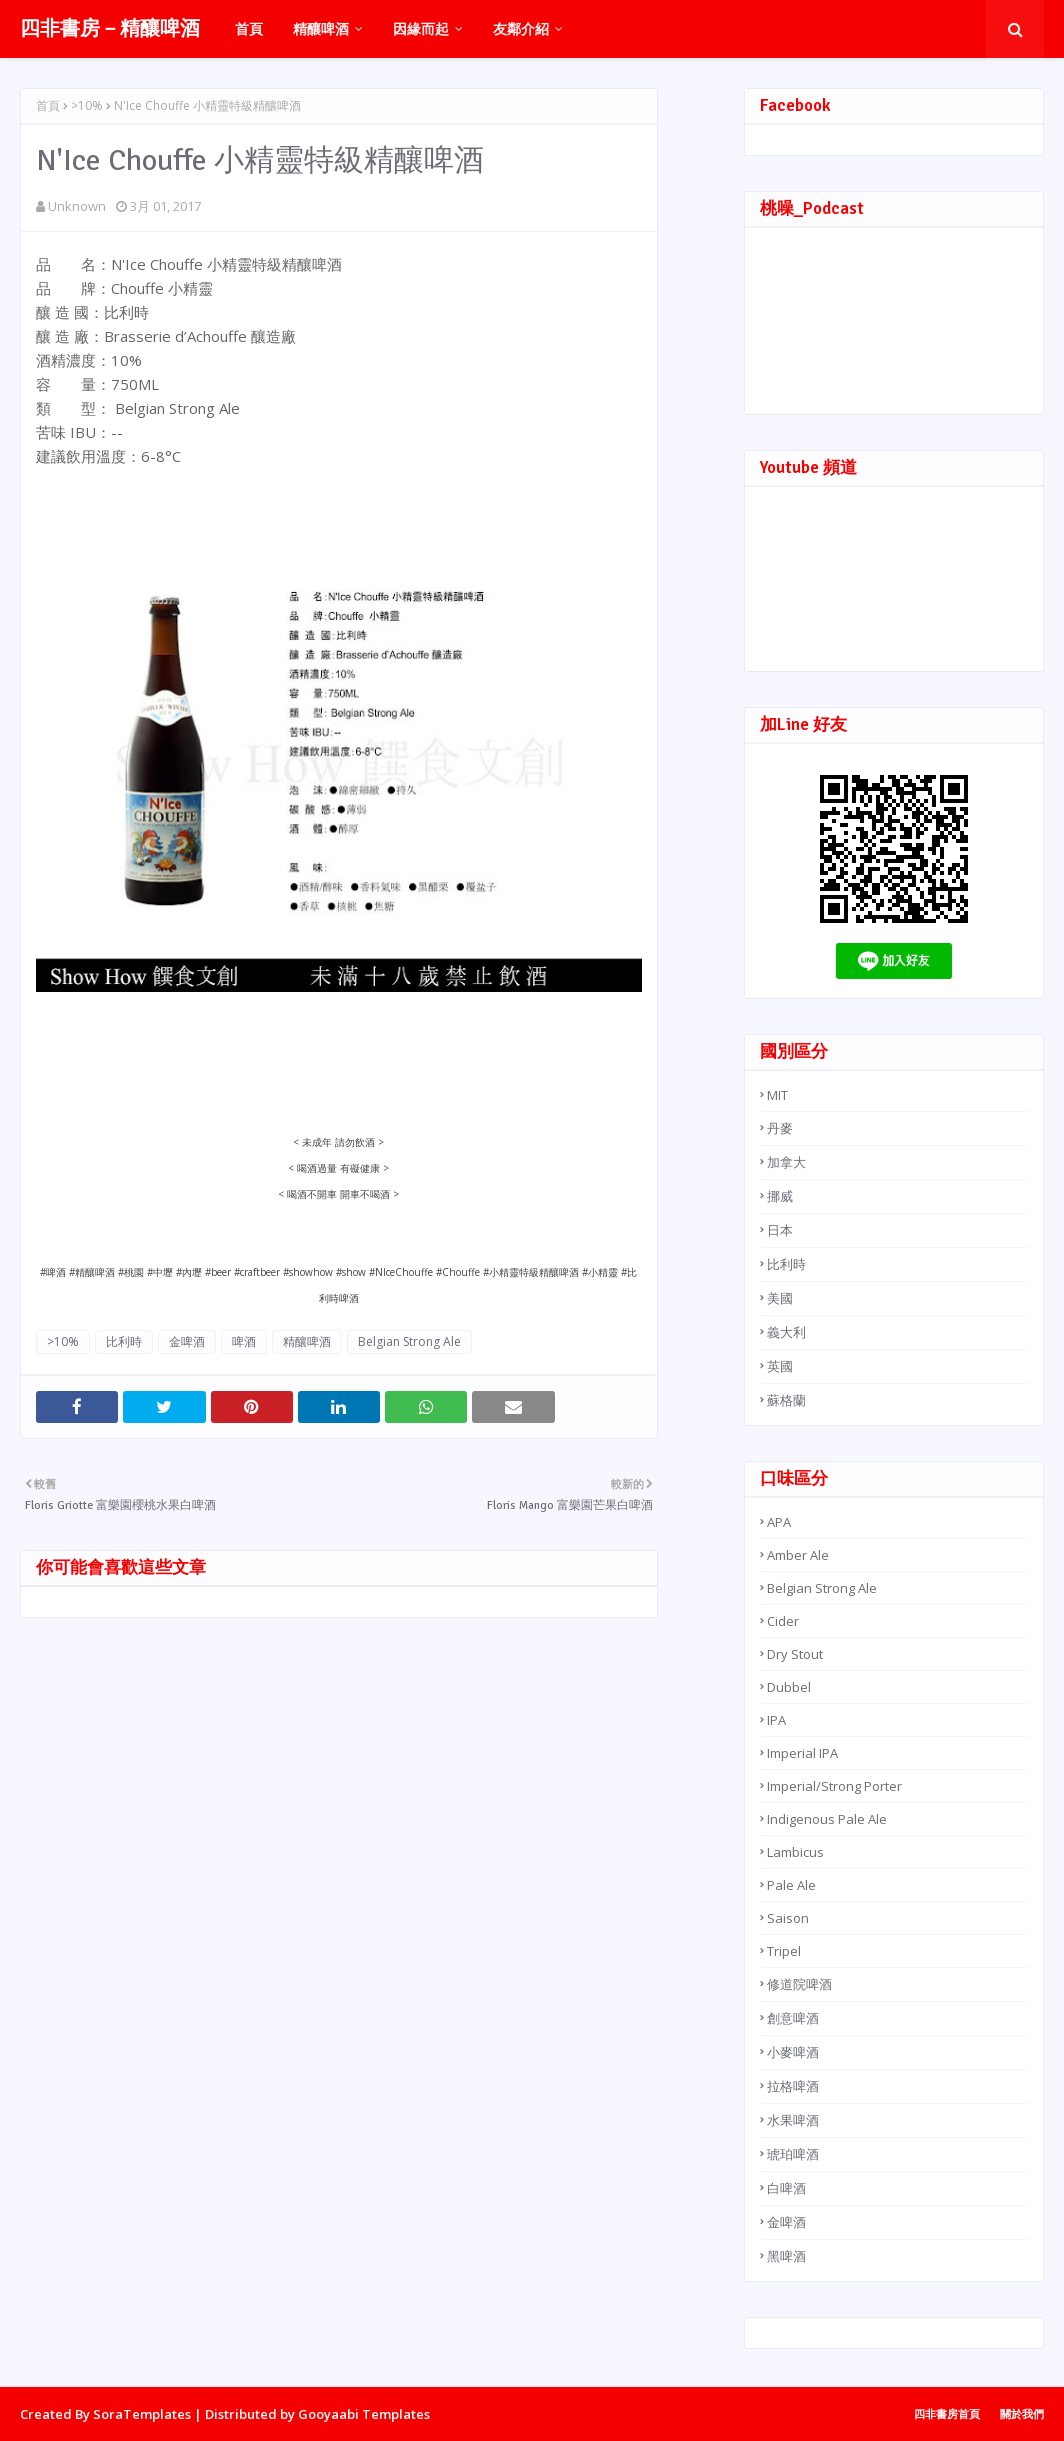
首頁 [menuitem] (249, 28)
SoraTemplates (142, 2414)
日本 (780, 1230)
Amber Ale (798, 1555)
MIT (777, 1095)
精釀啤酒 (307, 1341)
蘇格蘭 (786, 1400)
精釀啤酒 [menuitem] (321, 28)
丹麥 (780, 1128)
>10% (87, 105)
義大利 (786, 1332)
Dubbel (789, 1687)
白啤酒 (786, 2188)
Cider (783, 1621)
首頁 (48, 105)
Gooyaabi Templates (364, 2414)
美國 (780, 1298)
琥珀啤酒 (793, 2154)
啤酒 (244, 1341)
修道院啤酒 (799, 1984)
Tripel (784, 1951)
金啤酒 (187, 1341)
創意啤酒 (793, 2018)
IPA (776, 1720)
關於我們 (1022, 2413)
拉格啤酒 (793, 2086)
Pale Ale (791, 1885)
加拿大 (786, 1162)
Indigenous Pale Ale (827, 1819)
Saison (788, 1918)
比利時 (124, 1341)
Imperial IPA (802, 1753)
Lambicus (795, 1852)
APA (779, 1522)
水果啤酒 (793, 2120)
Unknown (77, 206)
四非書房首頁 (947, 2413)
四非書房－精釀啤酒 (110, 28)
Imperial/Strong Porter (834, 1786)
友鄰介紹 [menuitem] (521, 28)
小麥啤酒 (793, 2052)
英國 (780, 1366)
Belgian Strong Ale (409, 1341)
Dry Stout (795, 1654)
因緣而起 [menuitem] (421, 28)
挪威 (780, 1196)
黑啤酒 (786, 2256)
